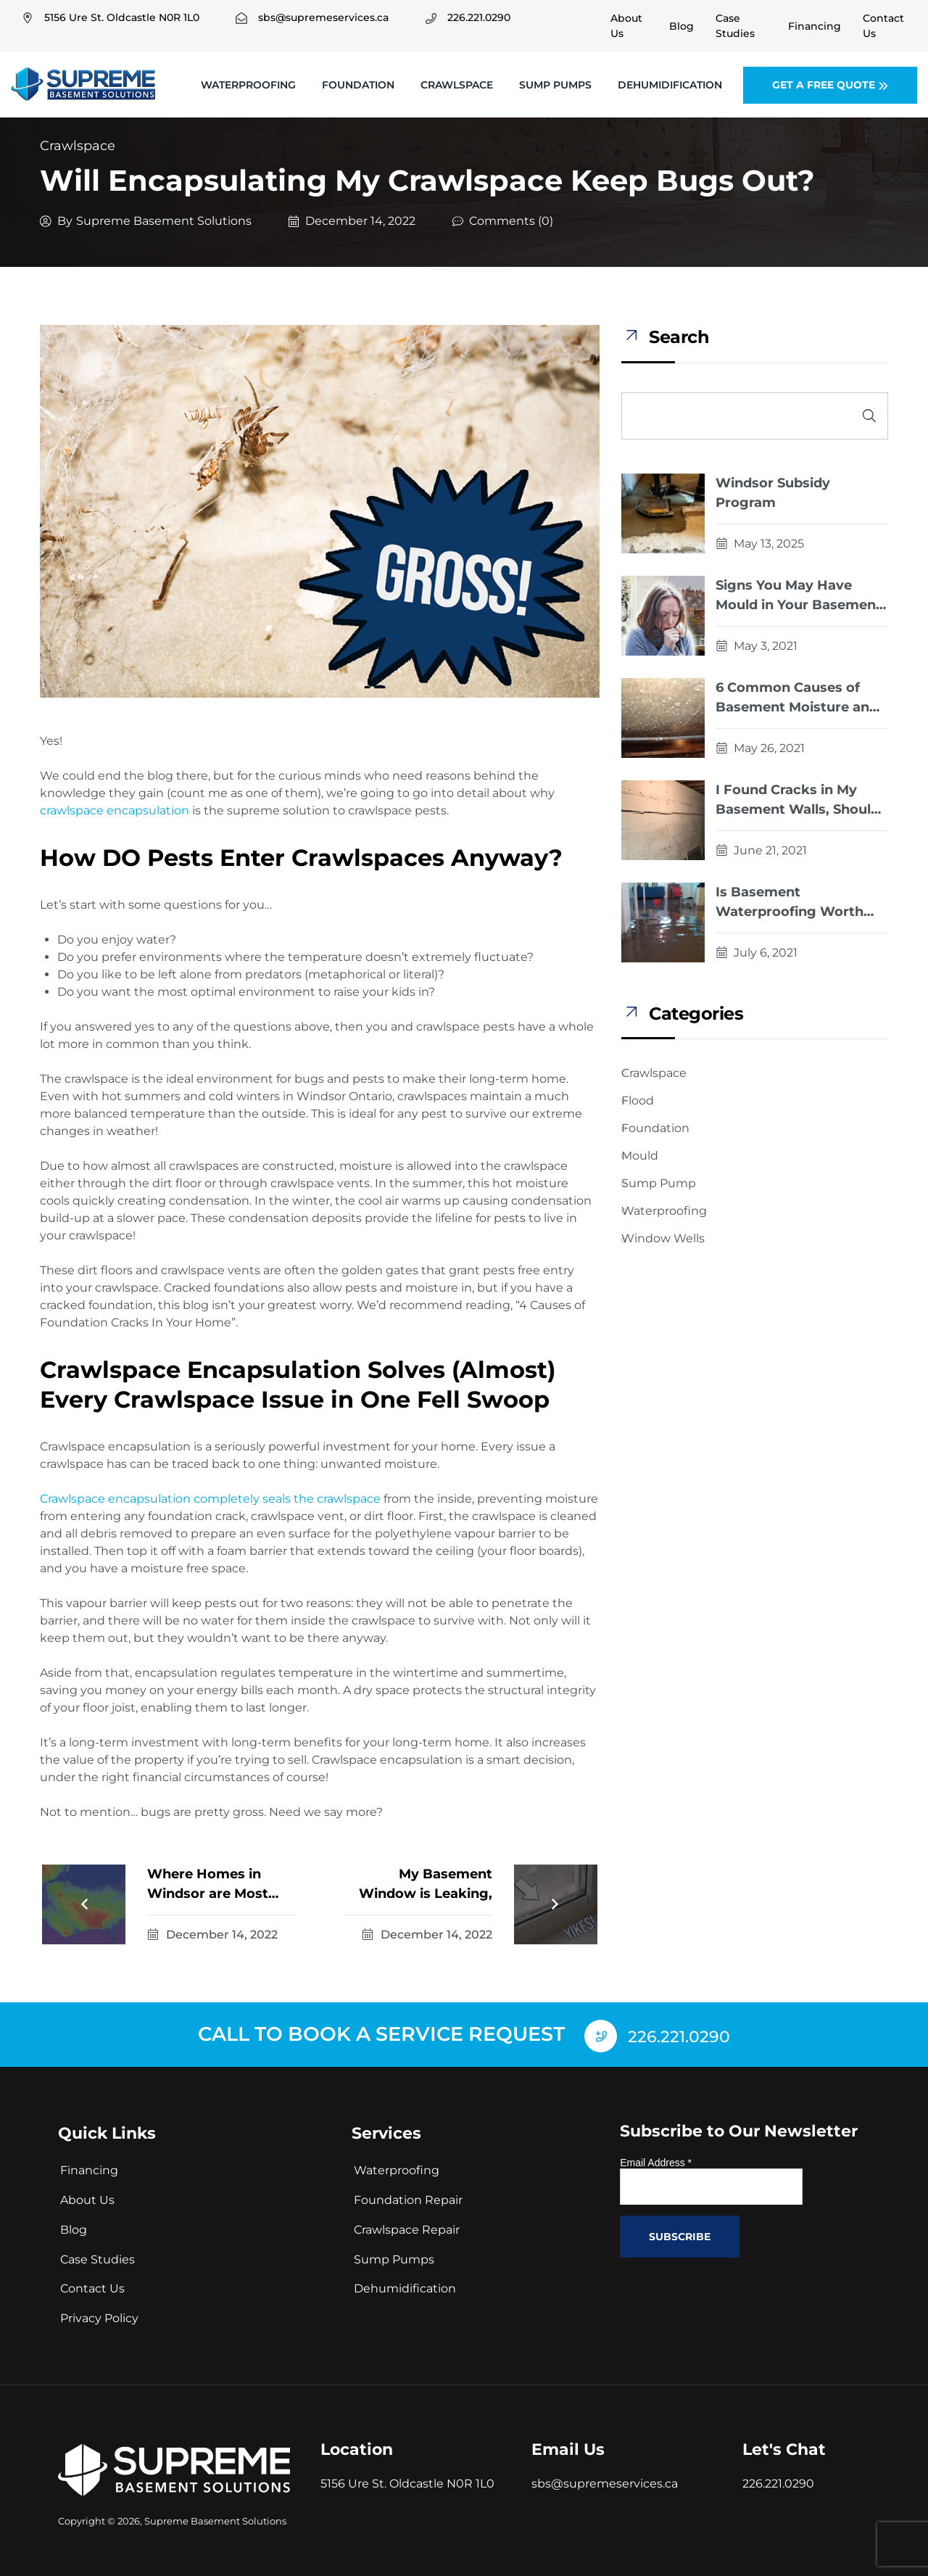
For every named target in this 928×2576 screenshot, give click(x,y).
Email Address (656, 2159)
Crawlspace (456, 84)
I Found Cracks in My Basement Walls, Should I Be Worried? (801, 801)
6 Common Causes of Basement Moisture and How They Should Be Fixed (797, 698)
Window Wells (663, 1238)
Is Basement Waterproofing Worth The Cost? (789, 903)
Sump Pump (658, 1183)
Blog (73, 2226)
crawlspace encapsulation (114, 810)
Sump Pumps (555, 84)
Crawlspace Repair (407, 2226)
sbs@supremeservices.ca (604, 2480)
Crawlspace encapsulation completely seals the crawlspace (210, 1499)
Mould (639, 1156)
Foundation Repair (408, 2197)
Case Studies (97, 2256)
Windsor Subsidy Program (773, 493)
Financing (89, 2167)
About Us (87, 2197)
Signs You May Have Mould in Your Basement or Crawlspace (799, 596)
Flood (637, 1100)
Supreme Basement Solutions (164, 221)
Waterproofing (248, 84)
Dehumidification (670, 84)
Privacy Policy (99, 2315)
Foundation (358, 84)
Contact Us (92, 2285)
